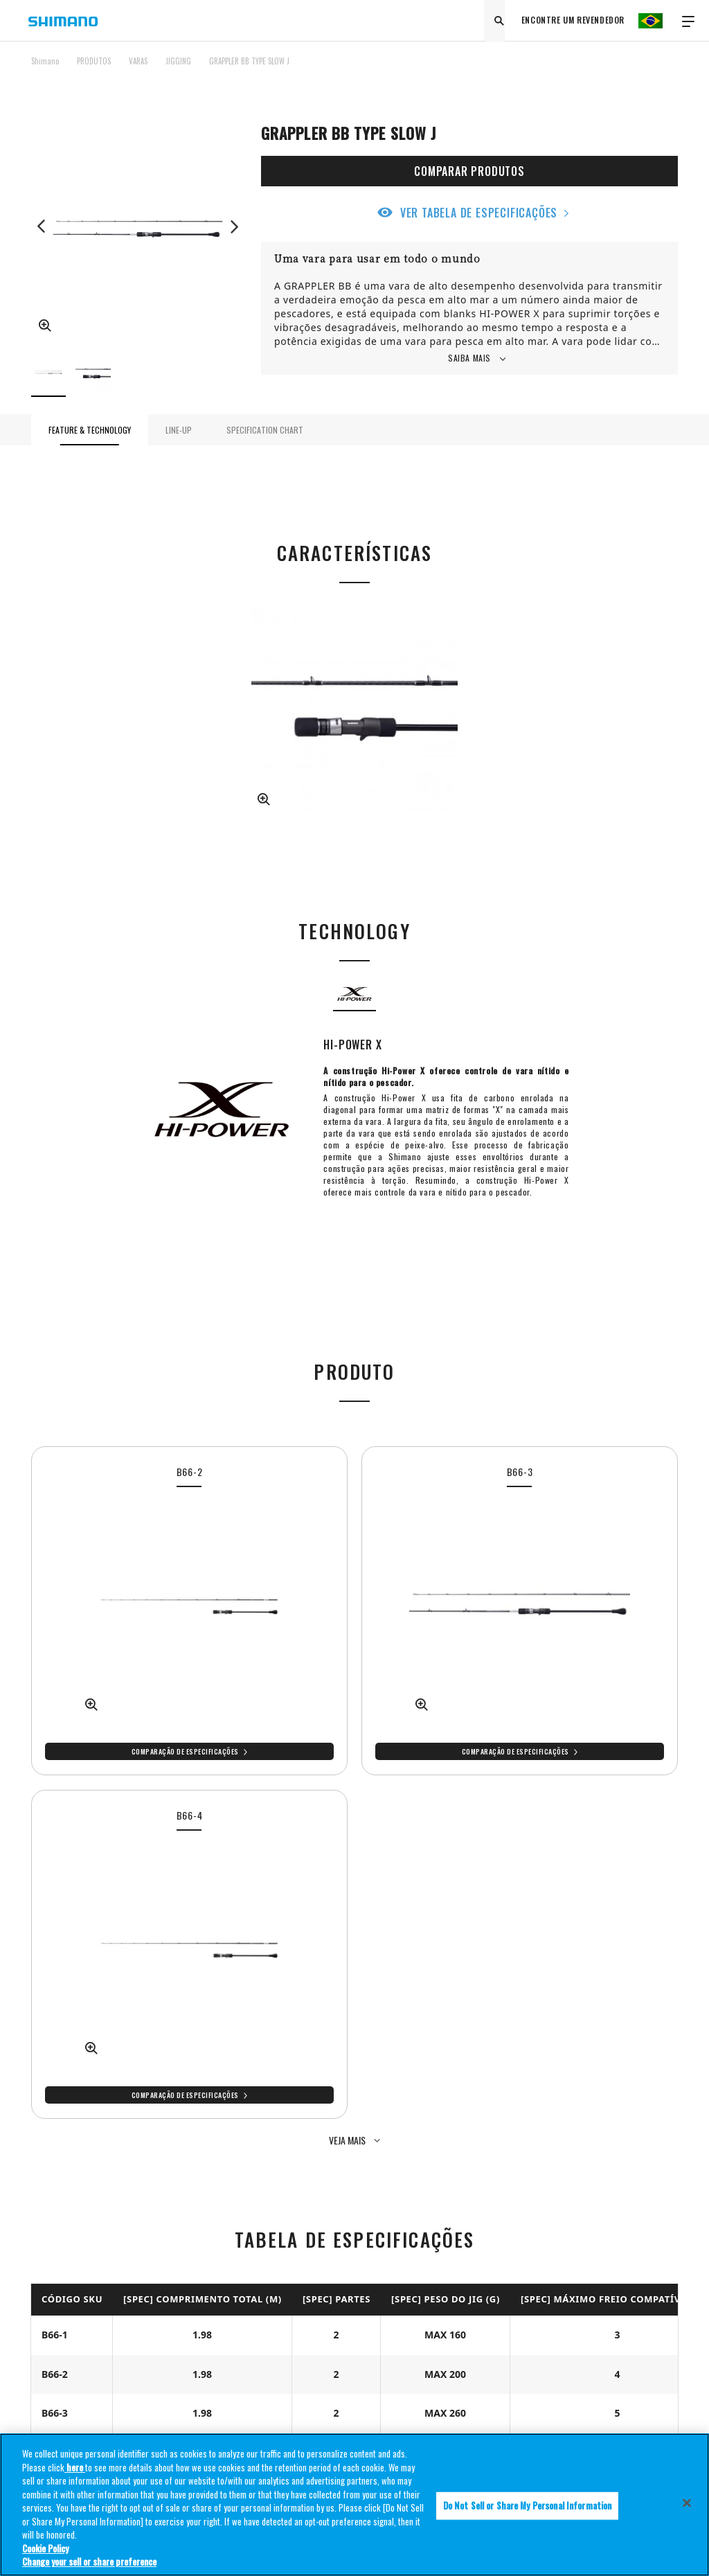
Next (234, 226)
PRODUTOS (94, 60)
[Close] (687, 2507)
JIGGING (178, 60)
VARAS (138, 60)
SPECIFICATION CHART (264, 430)
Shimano (45, 60)
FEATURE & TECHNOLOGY (89, 430)
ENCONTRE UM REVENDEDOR (573, 20)
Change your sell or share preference (89, 2566)
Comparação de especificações (185, 1751)
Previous (41, 226)
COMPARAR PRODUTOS (469, 171)
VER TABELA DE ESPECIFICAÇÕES (478, 212)
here (74, 2471)
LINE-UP (178, 430)
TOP (669, 69)
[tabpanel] (189, 1610)
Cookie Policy (45, 2552)
